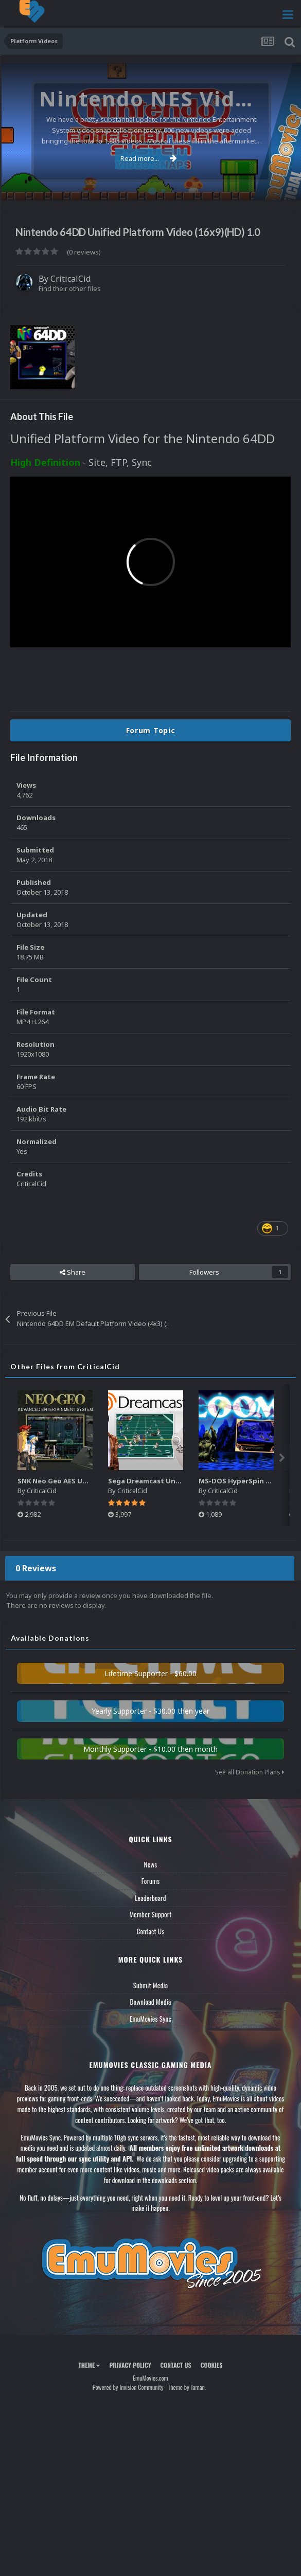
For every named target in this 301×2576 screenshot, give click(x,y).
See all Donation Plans (249, 1772)
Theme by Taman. (187, 2387)
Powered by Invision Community (128, 2387)
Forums (150, 1881)
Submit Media (150, 1985)
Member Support (150, 1914)
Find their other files (70, 288)
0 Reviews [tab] (35, 1568)
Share (72, 1272)
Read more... (148, 158)
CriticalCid (70, 278)
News (150, 1864)
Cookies (212, 2365)
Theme (89, 2365)
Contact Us (150, 1931)
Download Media (150, 2002)
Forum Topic (150, 730)
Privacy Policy (130, 2365)
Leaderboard (150, 1898)
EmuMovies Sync (150, 2018)
